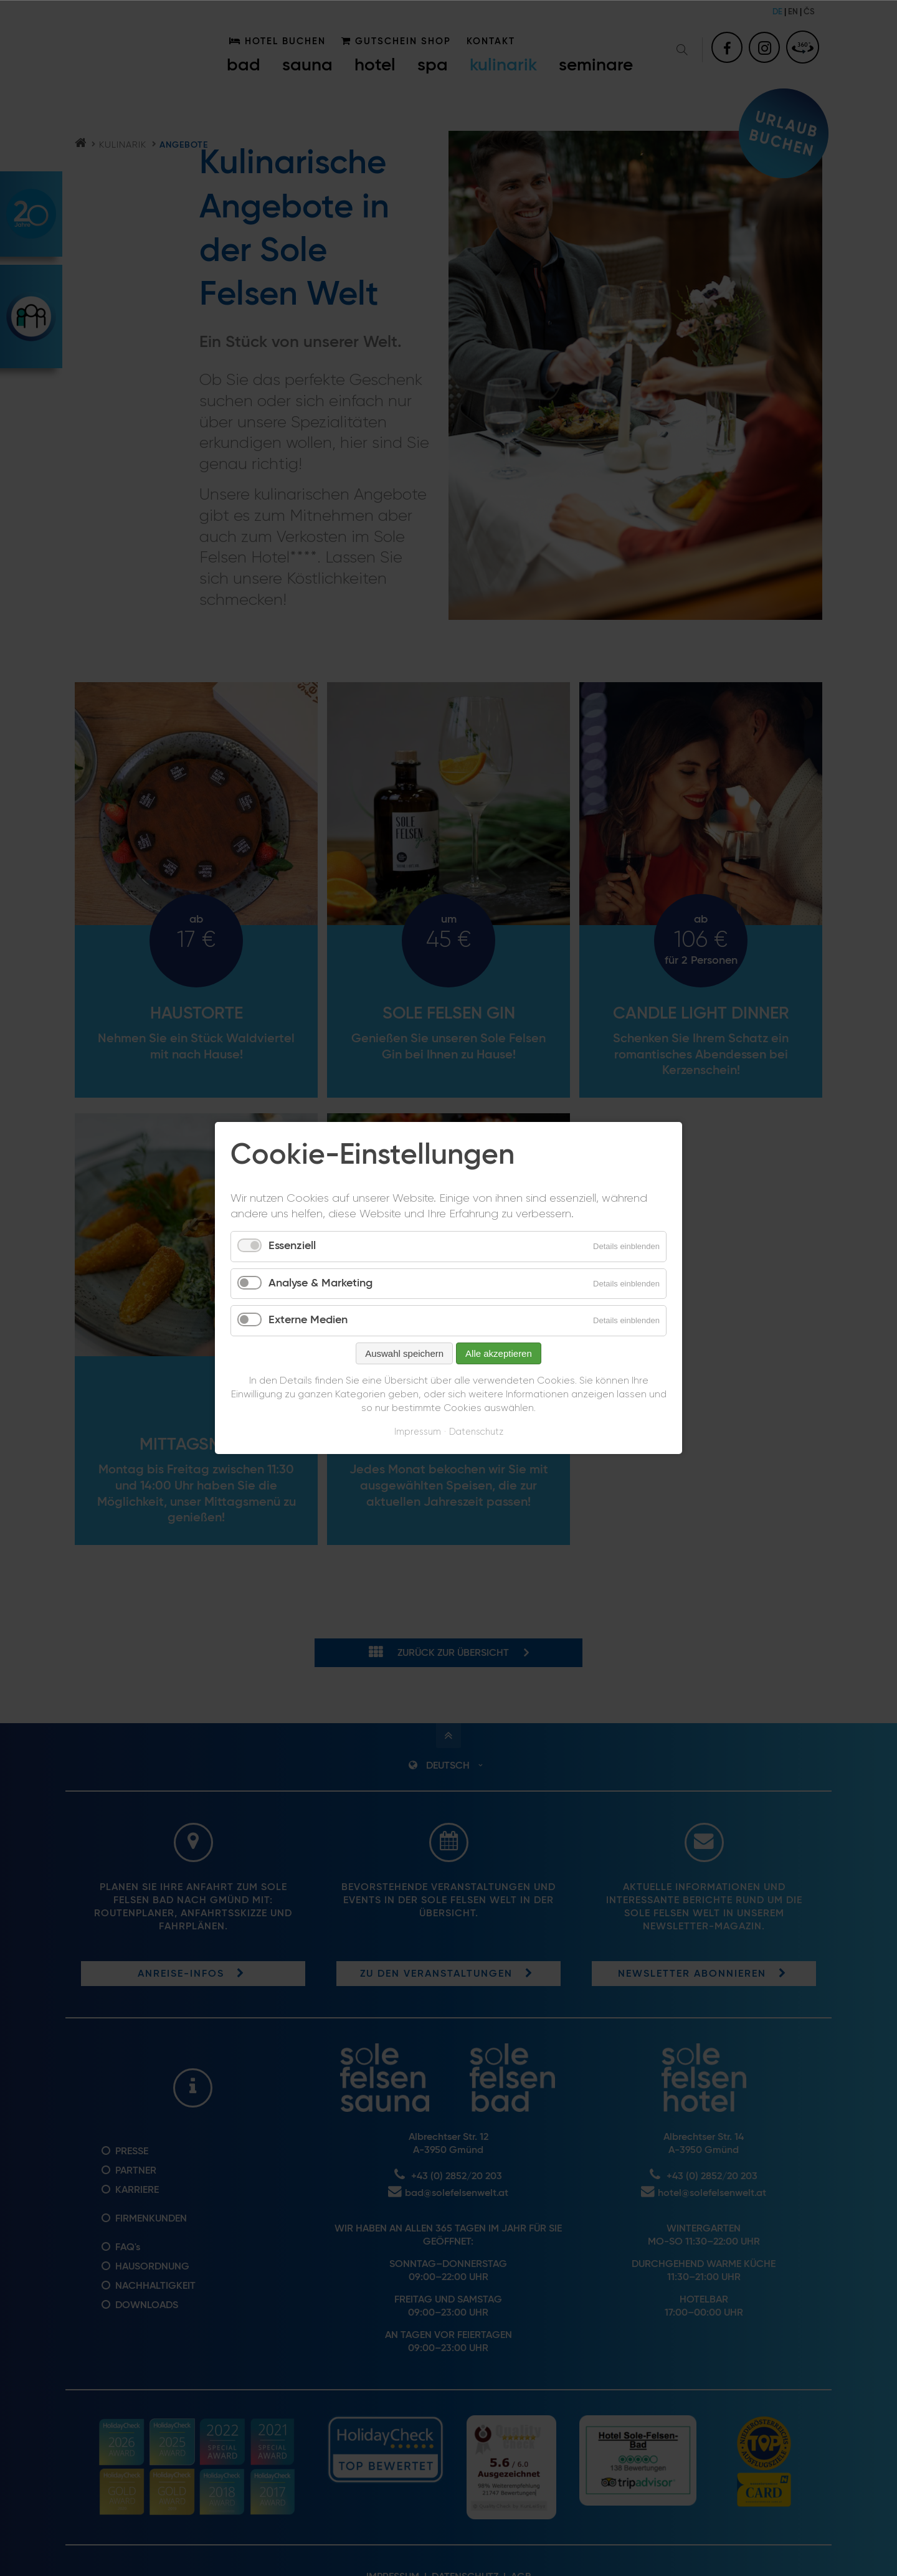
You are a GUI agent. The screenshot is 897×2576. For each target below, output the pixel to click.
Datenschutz (476, 1432)
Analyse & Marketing (320, 1283)
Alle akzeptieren (498, 1353)
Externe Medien (308, 1320)
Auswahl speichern (404, 1353)
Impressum (417, 1432)
